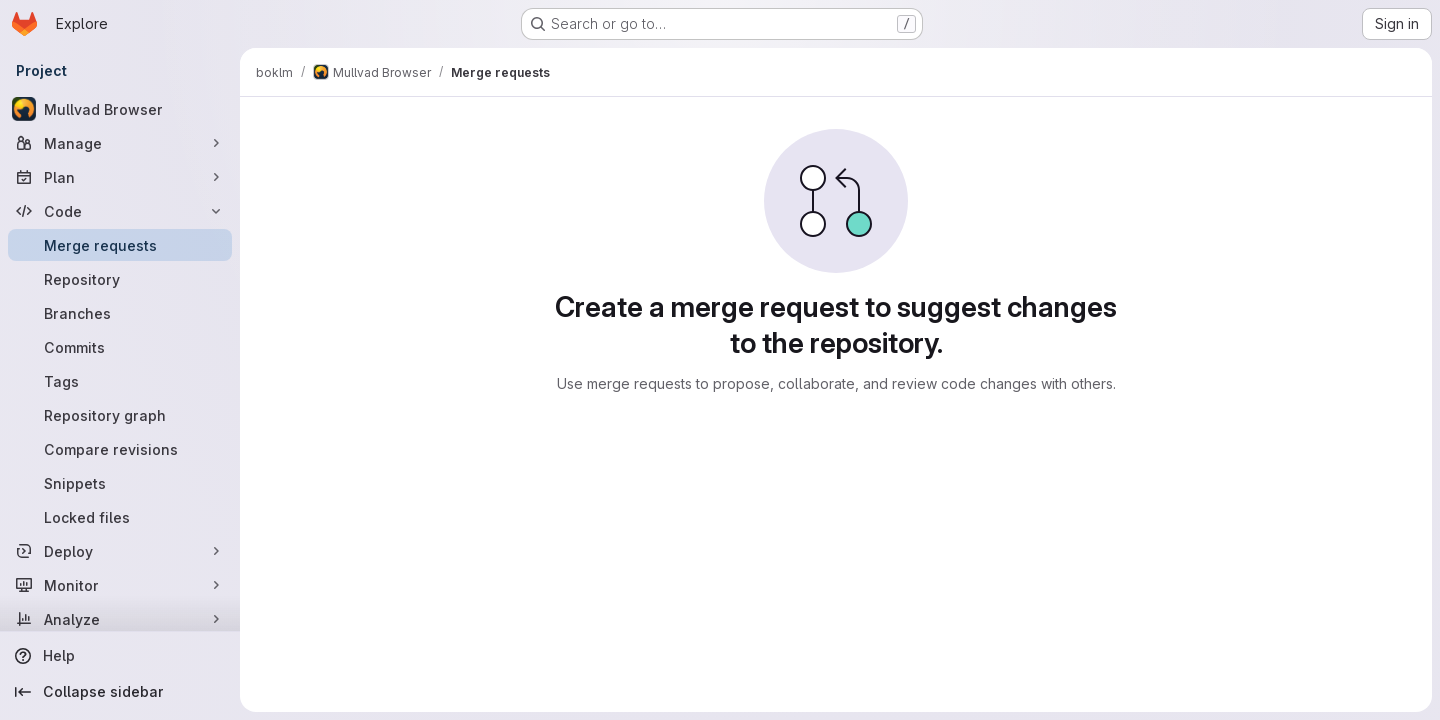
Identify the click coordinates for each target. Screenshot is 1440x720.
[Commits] (120, 347)
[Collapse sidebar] (120, 692)
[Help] (120, 656)
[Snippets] (120, 483)
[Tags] (120, 381)
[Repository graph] (120, 415)
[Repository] (120, 279)
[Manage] (120, 143)
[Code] (120, 211)
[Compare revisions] (120, 449)
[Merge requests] (120, 245)
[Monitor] (120, 585)
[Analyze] (120, 619)
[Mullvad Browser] (120, 109)
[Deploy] (120, 551)
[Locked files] (120, 517)
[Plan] (120, 177)
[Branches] (120, 313)
